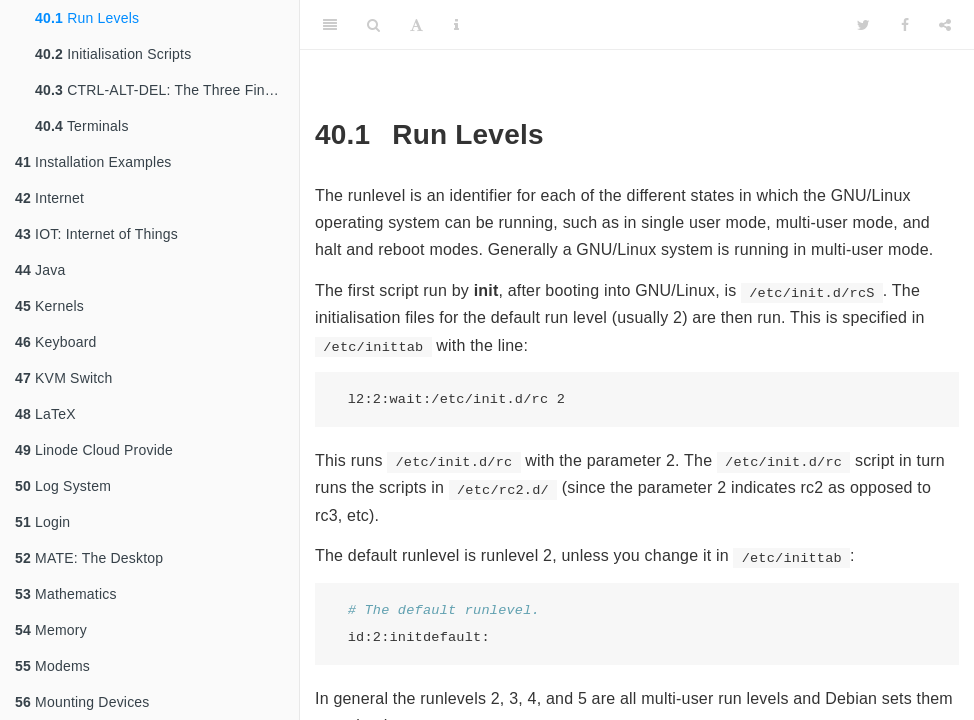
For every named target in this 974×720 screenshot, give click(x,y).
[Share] (945, 25)
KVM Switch (64, 378)
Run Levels (87, 18)
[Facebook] (905, 25)
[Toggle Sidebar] (330, 25)
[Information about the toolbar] (456, 25)
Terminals (82, 126)
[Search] (373, 25)
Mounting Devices (82, 702)
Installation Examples (93, 162)
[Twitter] (863, 25)
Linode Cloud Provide (94, 450)
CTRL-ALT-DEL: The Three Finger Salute (167, 90)
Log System (63, 486)
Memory (51, 630)
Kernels (49, 306)
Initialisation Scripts (113, 54)
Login (42, 522)
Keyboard (56, 342)
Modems (52, 666)
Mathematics (66, 594)
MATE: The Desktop (89, 558)
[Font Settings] (416, 25)
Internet (49, 198)
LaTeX (45, 414)
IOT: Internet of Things (96, 234)
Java (40, 270)
